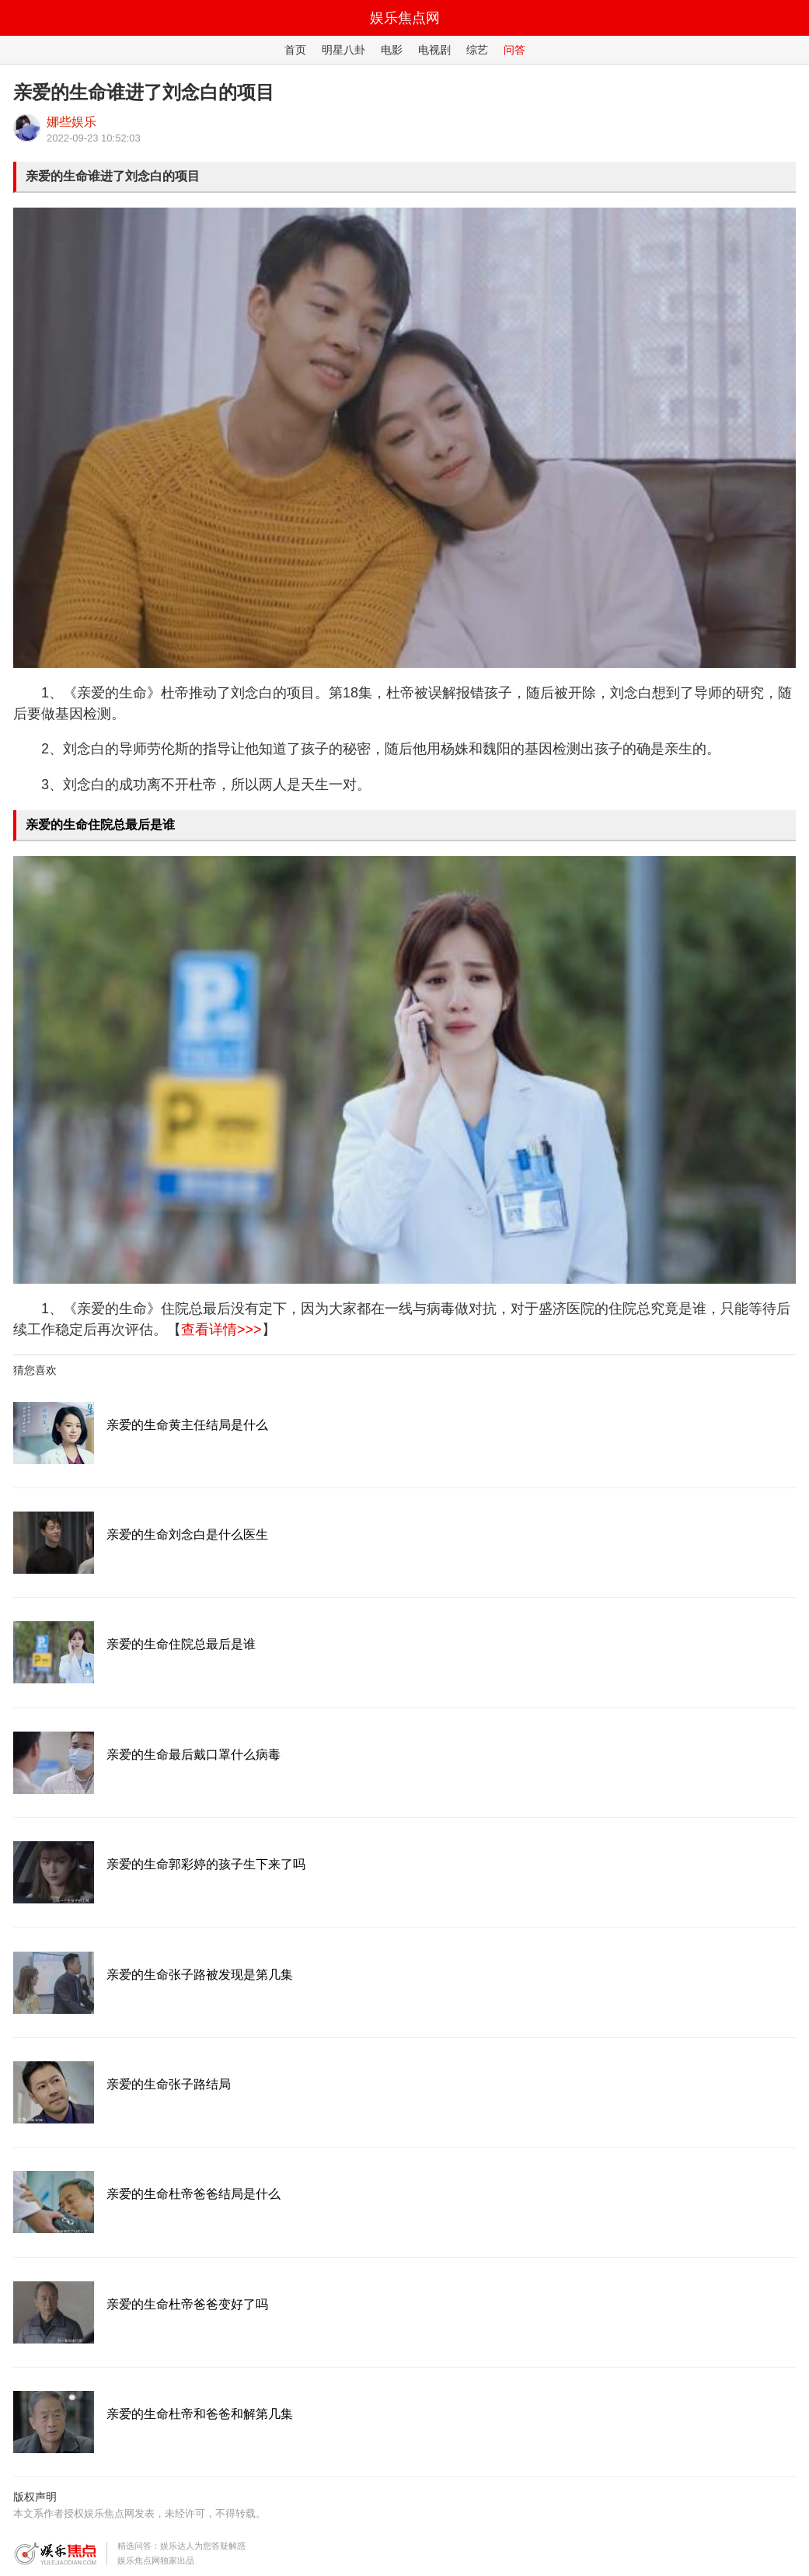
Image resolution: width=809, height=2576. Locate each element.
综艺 (477, 50)
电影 (392, 50)
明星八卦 (343, 50)
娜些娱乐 (71, 121)
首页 (295, 50)
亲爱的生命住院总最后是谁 (100, 824)
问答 (514, 50)
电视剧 (434, 50)
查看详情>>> (221, 1329)
